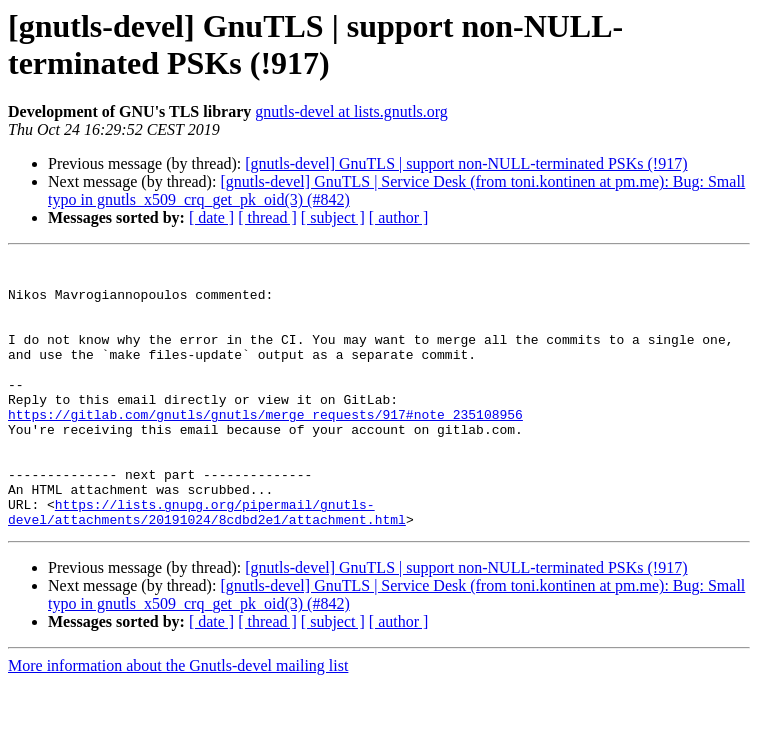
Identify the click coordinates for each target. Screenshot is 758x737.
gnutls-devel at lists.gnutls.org (351, 111)
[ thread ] (267, 217)
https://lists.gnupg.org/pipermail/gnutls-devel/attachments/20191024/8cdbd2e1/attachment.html (207, 564)
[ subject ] (333, 217)
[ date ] (211, 217)
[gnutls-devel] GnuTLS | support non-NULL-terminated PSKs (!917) (466, 163)
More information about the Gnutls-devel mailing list (178, 719)
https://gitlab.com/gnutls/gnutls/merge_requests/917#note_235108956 (265, 447)
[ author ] (399, 217)
